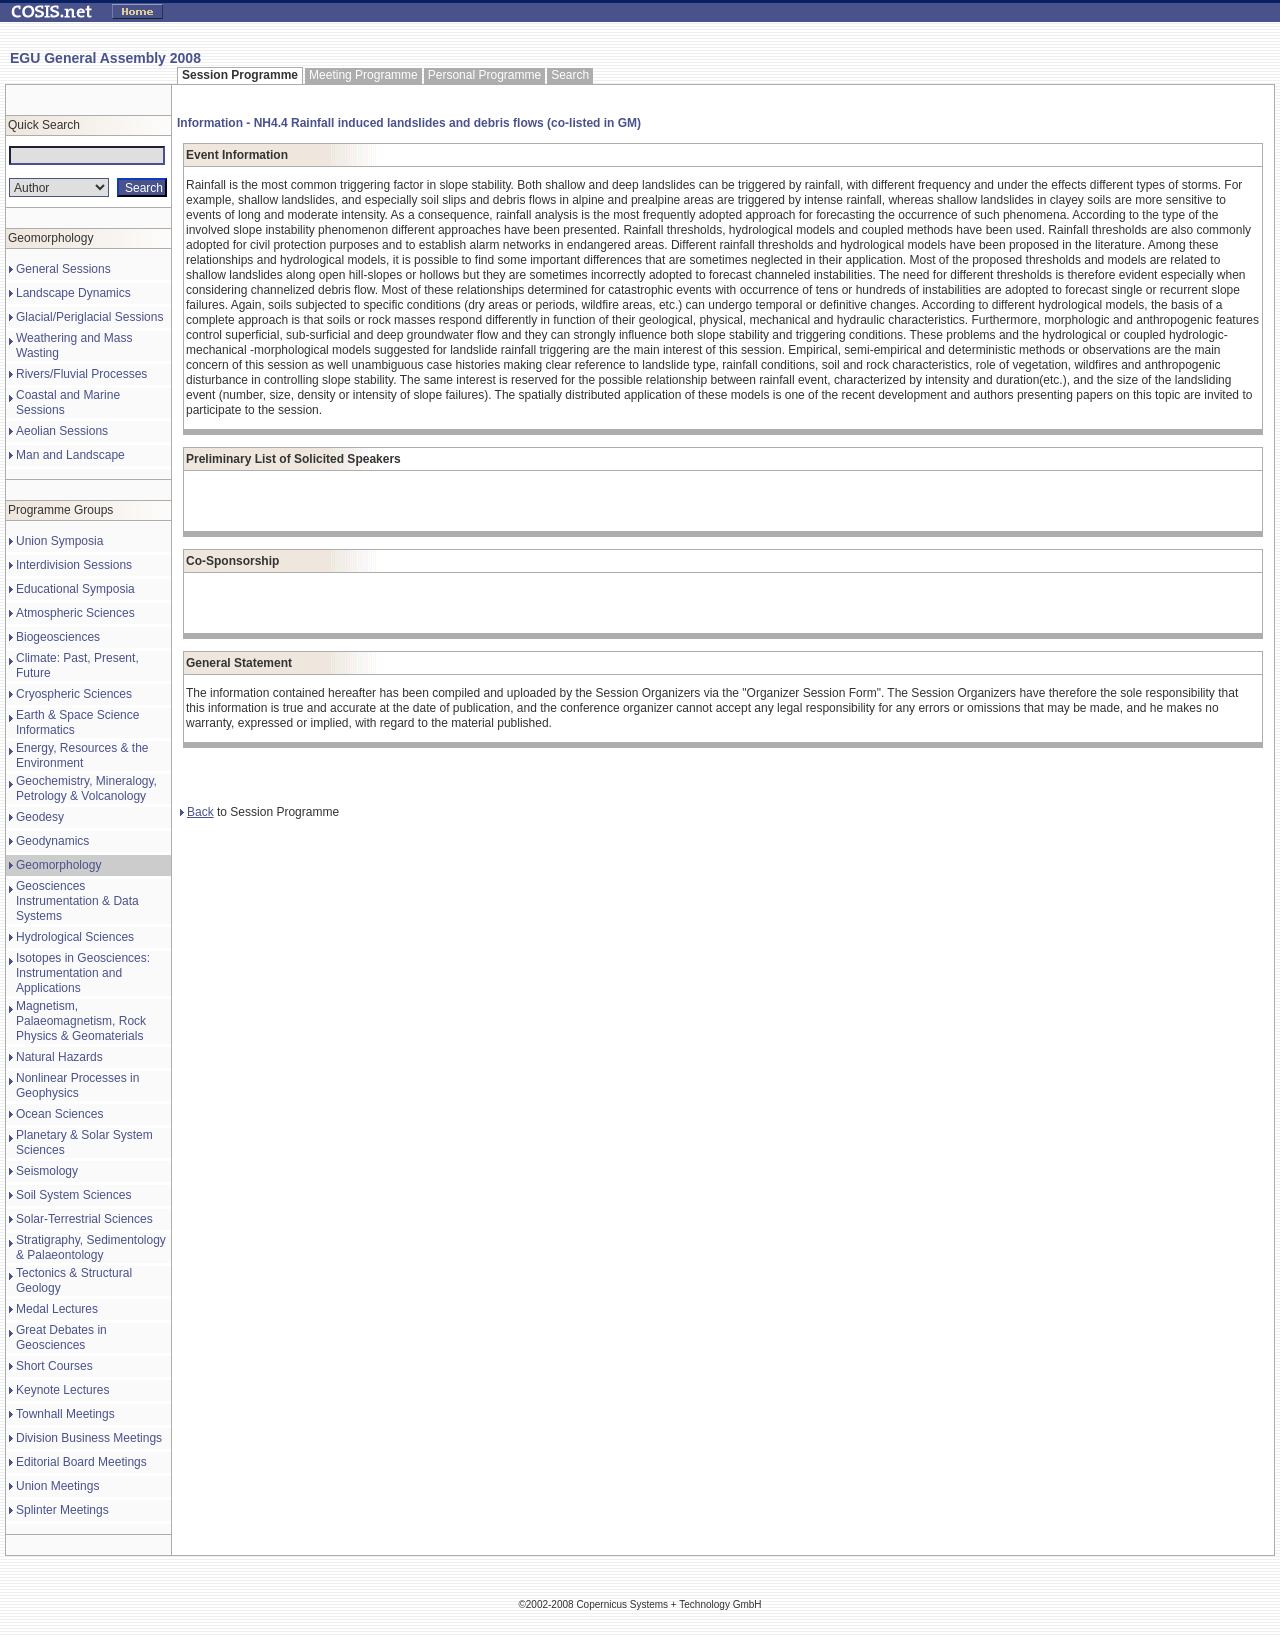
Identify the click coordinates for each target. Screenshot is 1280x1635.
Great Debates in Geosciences (61, 1337)
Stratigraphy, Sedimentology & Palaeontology (91, 1247)
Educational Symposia (75, 589)
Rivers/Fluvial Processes (81, 374)
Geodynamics (52, 841)
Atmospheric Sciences (75, 613)
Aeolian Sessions (62, 431)
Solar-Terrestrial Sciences (84, 1219)
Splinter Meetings (62, 1510)
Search (570, 75)
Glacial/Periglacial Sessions (89, 317)
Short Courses (54, 1366)
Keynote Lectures (62, 1390)
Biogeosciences (58, 637)
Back (197, 812)
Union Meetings (57, 1486)
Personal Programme (484, 75)
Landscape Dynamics (73, 293)
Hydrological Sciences (75, 937)
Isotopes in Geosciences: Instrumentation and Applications (83, 973)
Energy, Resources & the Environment (82, 755)
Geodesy (40, 817)
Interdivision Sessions (74, 565)
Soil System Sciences (73, 1195)
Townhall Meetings (65, 1414)
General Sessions (63, 269)
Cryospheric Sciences (74, 694)
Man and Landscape (70, 455)
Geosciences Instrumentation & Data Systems (77, 901)
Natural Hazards (59, 1057)
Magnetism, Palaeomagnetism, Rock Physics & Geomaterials (81, 1021)
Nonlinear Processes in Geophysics (77, 1085)
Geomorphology (58, 865)
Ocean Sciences (59, 1114)
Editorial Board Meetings (81, 1462)
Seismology (47, 1171)
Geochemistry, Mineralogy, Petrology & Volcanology (86, 788)
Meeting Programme (363, 75)
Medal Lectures (57, 1309)
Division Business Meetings (89, 1438)
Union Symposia (59, 541)
